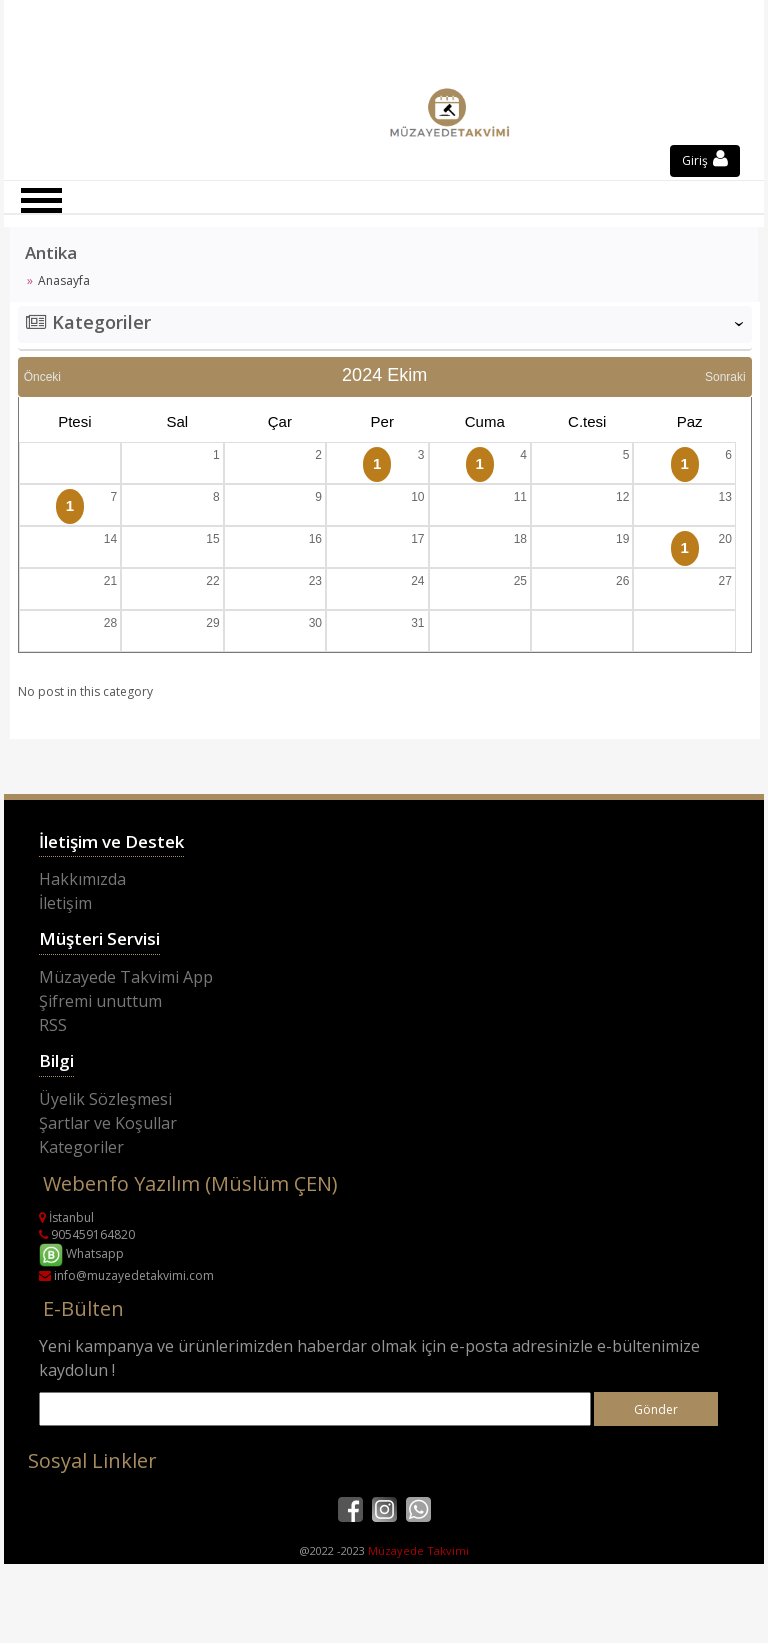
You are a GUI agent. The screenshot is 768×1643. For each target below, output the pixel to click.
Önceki (42, 377)
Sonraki (725, 377)
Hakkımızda (82, 879)
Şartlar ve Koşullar (108, 1123)
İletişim (65, 903)
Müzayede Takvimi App (126, 977)
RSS (53, 1025)
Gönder (656, 1409)
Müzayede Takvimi (418, 1550)
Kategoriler (81, 1147)
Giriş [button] (705, 160)
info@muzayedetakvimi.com (126, 1275)
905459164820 (87, 1234)
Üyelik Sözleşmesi (105, 1099)
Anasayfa (64, 280)
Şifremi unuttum (100, 1001)
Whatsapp (81, 1253)
